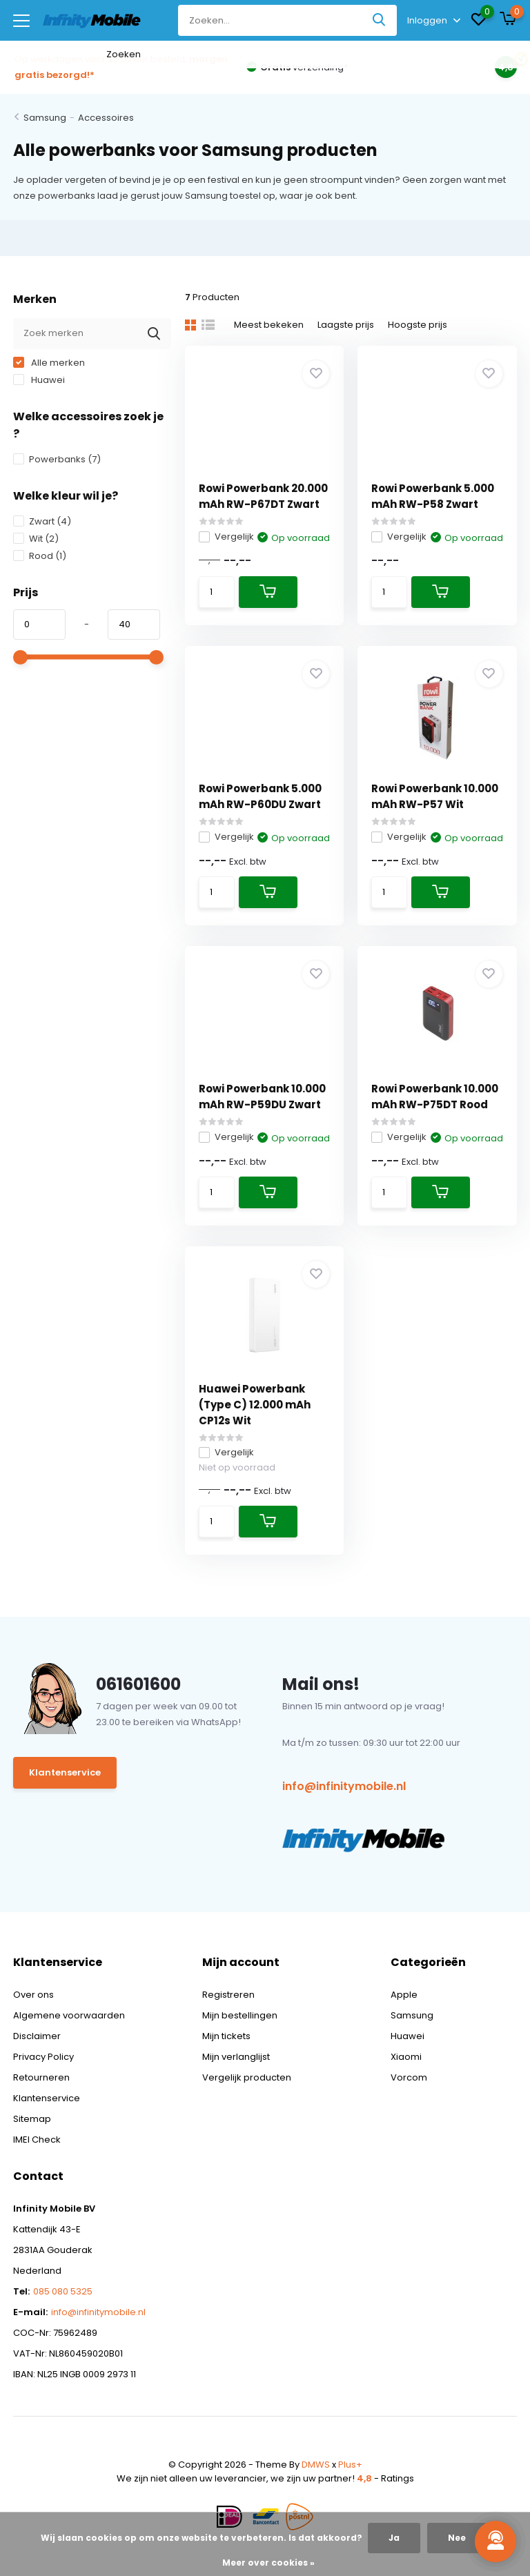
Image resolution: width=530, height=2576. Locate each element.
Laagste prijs (345, 324)
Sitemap (32, 2118)
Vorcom (409, 2077)
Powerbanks (57, 459)
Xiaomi (406, 2056)
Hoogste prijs (417, 324)
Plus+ (350, 2464)
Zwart (42, 521)
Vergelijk (226, 536)
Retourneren (41, 2077)
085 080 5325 (62, 2291)
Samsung (44, 117)
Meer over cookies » (268, 2562)
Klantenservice (65, 1772)
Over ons (33, 1994)
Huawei (39, 379)
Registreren (228, 1994)
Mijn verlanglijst (236, 2056)
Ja (394, 2538)
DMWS (316, 2464)
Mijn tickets (226, 2036)
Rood (39, 555)
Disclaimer (37, 2036)
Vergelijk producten (246, 2077)
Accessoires (106, 117)
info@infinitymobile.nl (344, 1786)
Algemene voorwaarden (69, 2015)
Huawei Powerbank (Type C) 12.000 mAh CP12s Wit (255, 1405)
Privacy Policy (43, 2056)
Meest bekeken (269, 324)
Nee (457, 2538)
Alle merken (49, 362)
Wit (36, 538)
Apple (404, 1994)
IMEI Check (37, 2139)
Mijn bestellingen (239, 2015)
